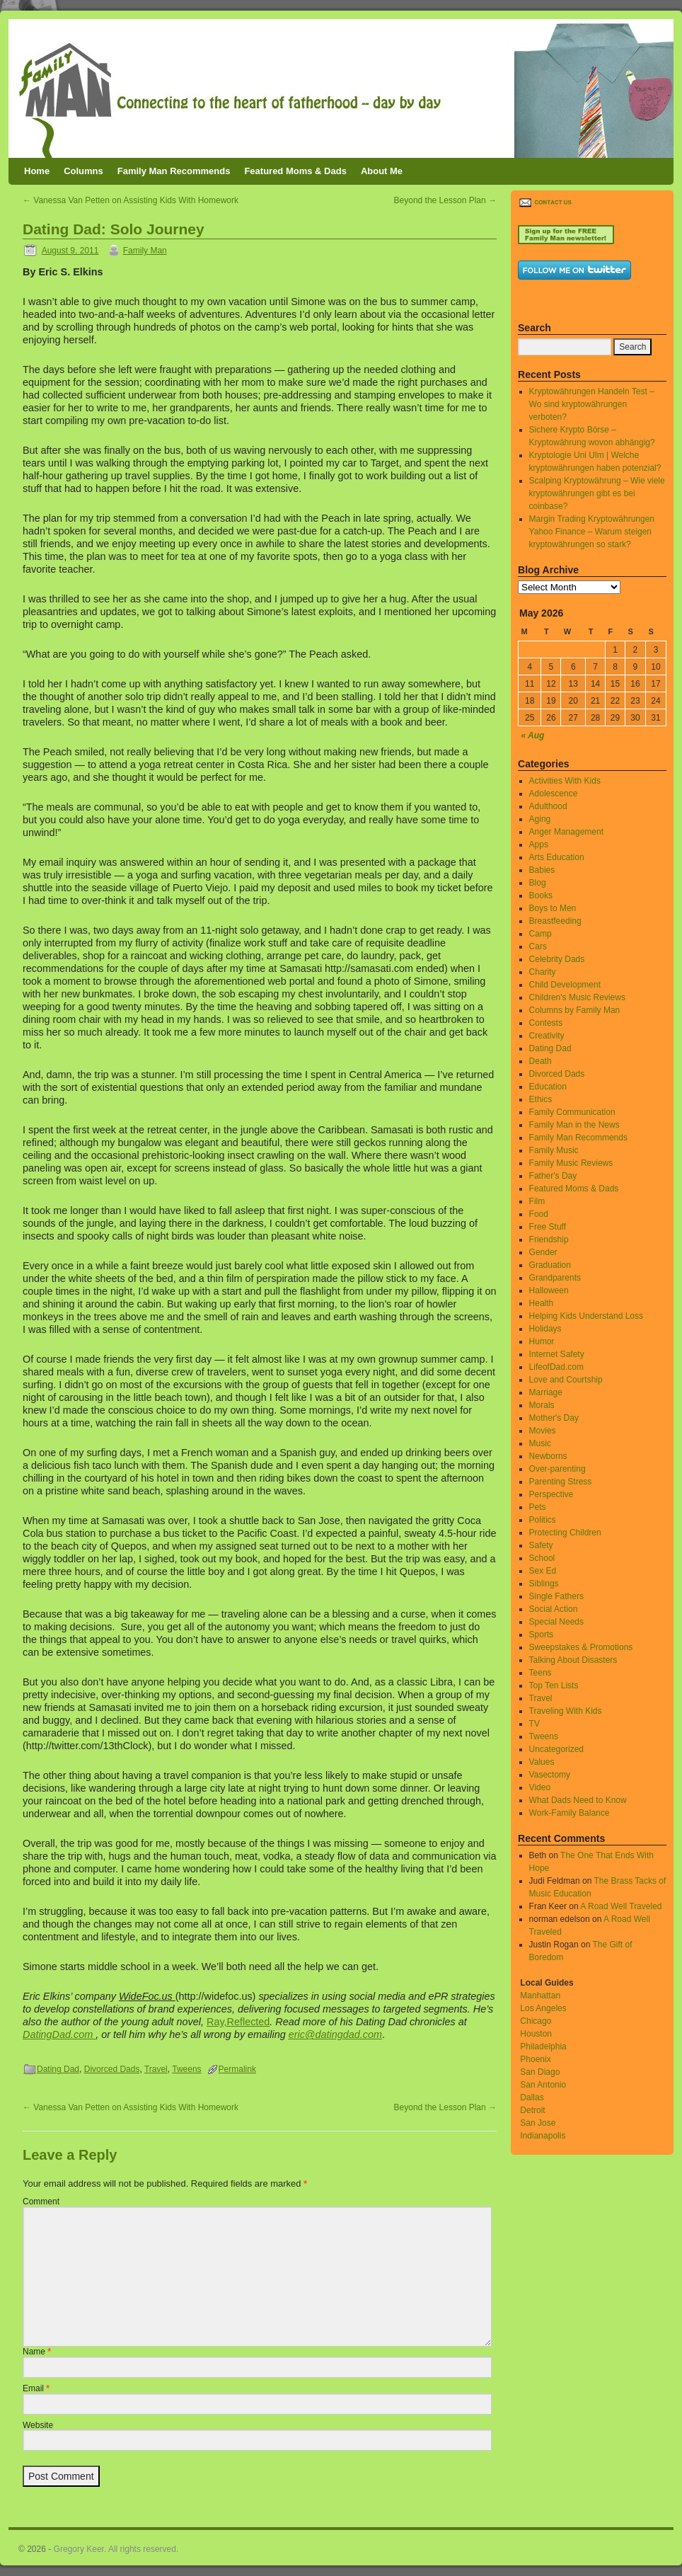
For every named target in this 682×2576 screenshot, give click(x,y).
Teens (540, 1673)
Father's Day (553, 1176)
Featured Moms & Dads (295, 171)
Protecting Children (565, 1533)
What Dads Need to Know (578, 1800)
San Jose (537, 2123)
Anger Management (566, 832)
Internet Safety (556, 1354)
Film (537, 1201)
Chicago (535, 2021)
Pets (537, 1507)
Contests (545, 1023)
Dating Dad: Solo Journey (113, 229)
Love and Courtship (566, 1380)
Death (540, 1061)
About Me (382, 171)
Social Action (553, 1609)
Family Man (145, 251)
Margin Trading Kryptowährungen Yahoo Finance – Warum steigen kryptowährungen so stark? (591, 531)
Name (37, 2352)
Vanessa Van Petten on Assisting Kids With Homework (130, 200)
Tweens (186, 2069)
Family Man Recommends (174, 171)
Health (541, 1303)
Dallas (531, 2097)
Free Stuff (547, 1227)
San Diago (540, 2072)
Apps (538, 844)
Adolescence (553, 793)
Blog (537, 883)
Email (36, 2388)
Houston (536, 2034)
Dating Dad (58, 2069)
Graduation (550, 1265)
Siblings (544, 1583)
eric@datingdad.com (335, 2034)
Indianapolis (542, 2136)
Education (548, 1087)
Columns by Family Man (574, 1010)
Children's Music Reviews (577, 997)
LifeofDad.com (556, 1367)
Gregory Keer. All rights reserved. (116, 2549)
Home (37, 171)
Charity (542, 972)
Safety (541, 1545)
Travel (156, 2069)
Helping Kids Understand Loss (586, 1316)
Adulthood (548, 806)
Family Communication (572, 1112)
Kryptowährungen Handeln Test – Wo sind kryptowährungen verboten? (591, 404)
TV (534, 1724)
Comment (41, 2201)
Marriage (545, 1392)
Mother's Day (554, 1418)
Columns (83, 171)
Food (538, 1214)
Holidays (545, 1329)
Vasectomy (549, 1775)
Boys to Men (553, 908)
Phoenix (535, 2059)
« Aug (533, 735)
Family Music (554, 1150)
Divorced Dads (112, 2069)
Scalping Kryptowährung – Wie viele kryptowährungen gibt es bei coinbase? (597, 493)
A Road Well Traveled (620, 1906)
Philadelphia (543, 2046)
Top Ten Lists (554, 1685)
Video (539, 1787)
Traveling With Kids (565, 1711)
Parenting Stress (560, 1482)
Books (541, 895)
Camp (540, 934)
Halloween (549, 1290)
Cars (538, 946)
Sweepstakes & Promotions (581, 1647)
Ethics (541, 1099)
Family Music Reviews (571, 1163)
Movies (542, 1431)
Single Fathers (556, 1596)
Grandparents (555, 1278)
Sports (541, 1634)
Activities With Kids (565, 781)
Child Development (565, 985)
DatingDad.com (59, 2034)
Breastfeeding (555, 921)
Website (38, 2425)
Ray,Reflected (238, 2021)
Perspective (551, 1494)
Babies (542, 870)
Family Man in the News (574, 1125)
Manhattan (540, 1995)
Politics (542, 1520)
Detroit (532, 2110)
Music (540, 1443)
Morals (542, 1405)
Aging (540, 819)
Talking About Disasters (573, 1660)
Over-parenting (557, 1469)
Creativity (547, 1036)
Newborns (548, 1456)
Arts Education (556, 857)
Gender (543, 1252)
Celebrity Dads (557, 959)
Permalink (237, 2069)
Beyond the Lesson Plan (445, 200)
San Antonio (543, 2085)
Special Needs (556, 1622)
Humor (542, 1341)
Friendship (549, 1239)
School (542, 1558)
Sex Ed (543, 1571)
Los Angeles (543, 2008)
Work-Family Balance (569, 1813)
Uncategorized (556, 1749)
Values (542, 1762)
